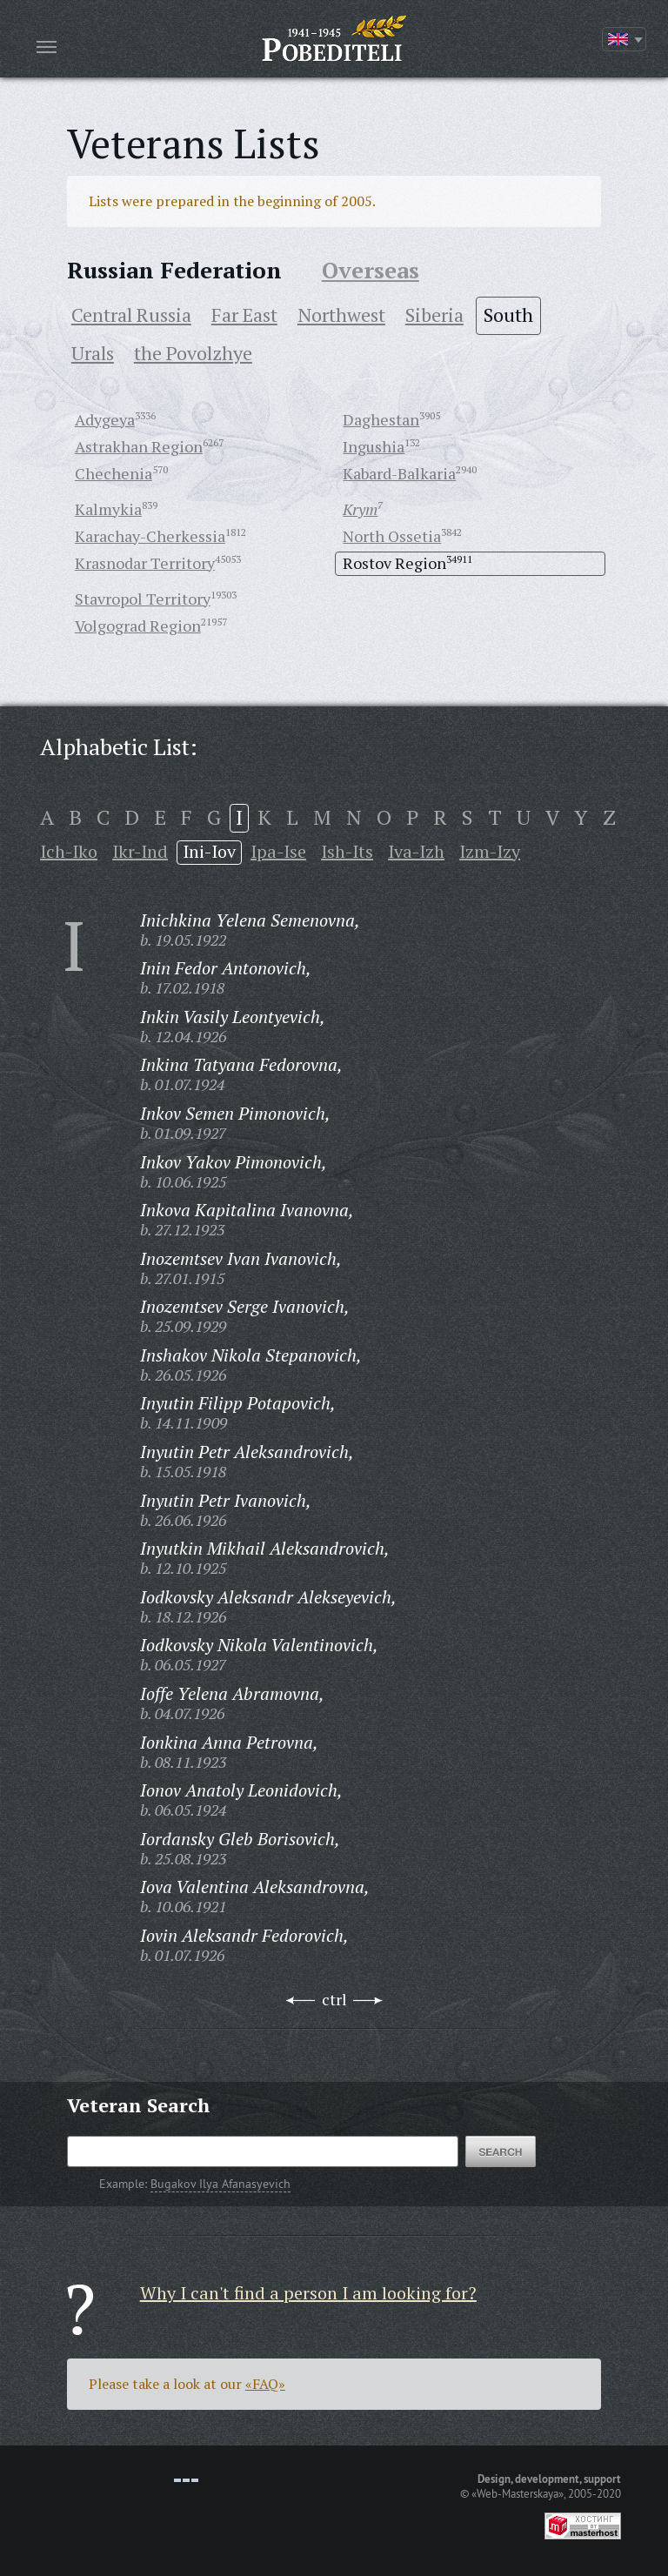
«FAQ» (265, 2383)
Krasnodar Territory (145, 562)
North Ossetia (392, 535)
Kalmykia (108, 508)
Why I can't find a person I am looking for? (308, 2293)
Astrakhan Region (139, 446)
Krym (360, 508)
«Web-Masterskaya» (517, 2493)
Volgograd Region (138, 625)
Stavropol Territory (142, 598)
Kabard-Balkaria (399, 473)
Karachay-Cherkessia (150, 535)
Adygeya (105, 419)
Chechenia (113, 473)
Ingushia (373, 446)
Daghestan (381, 419)
